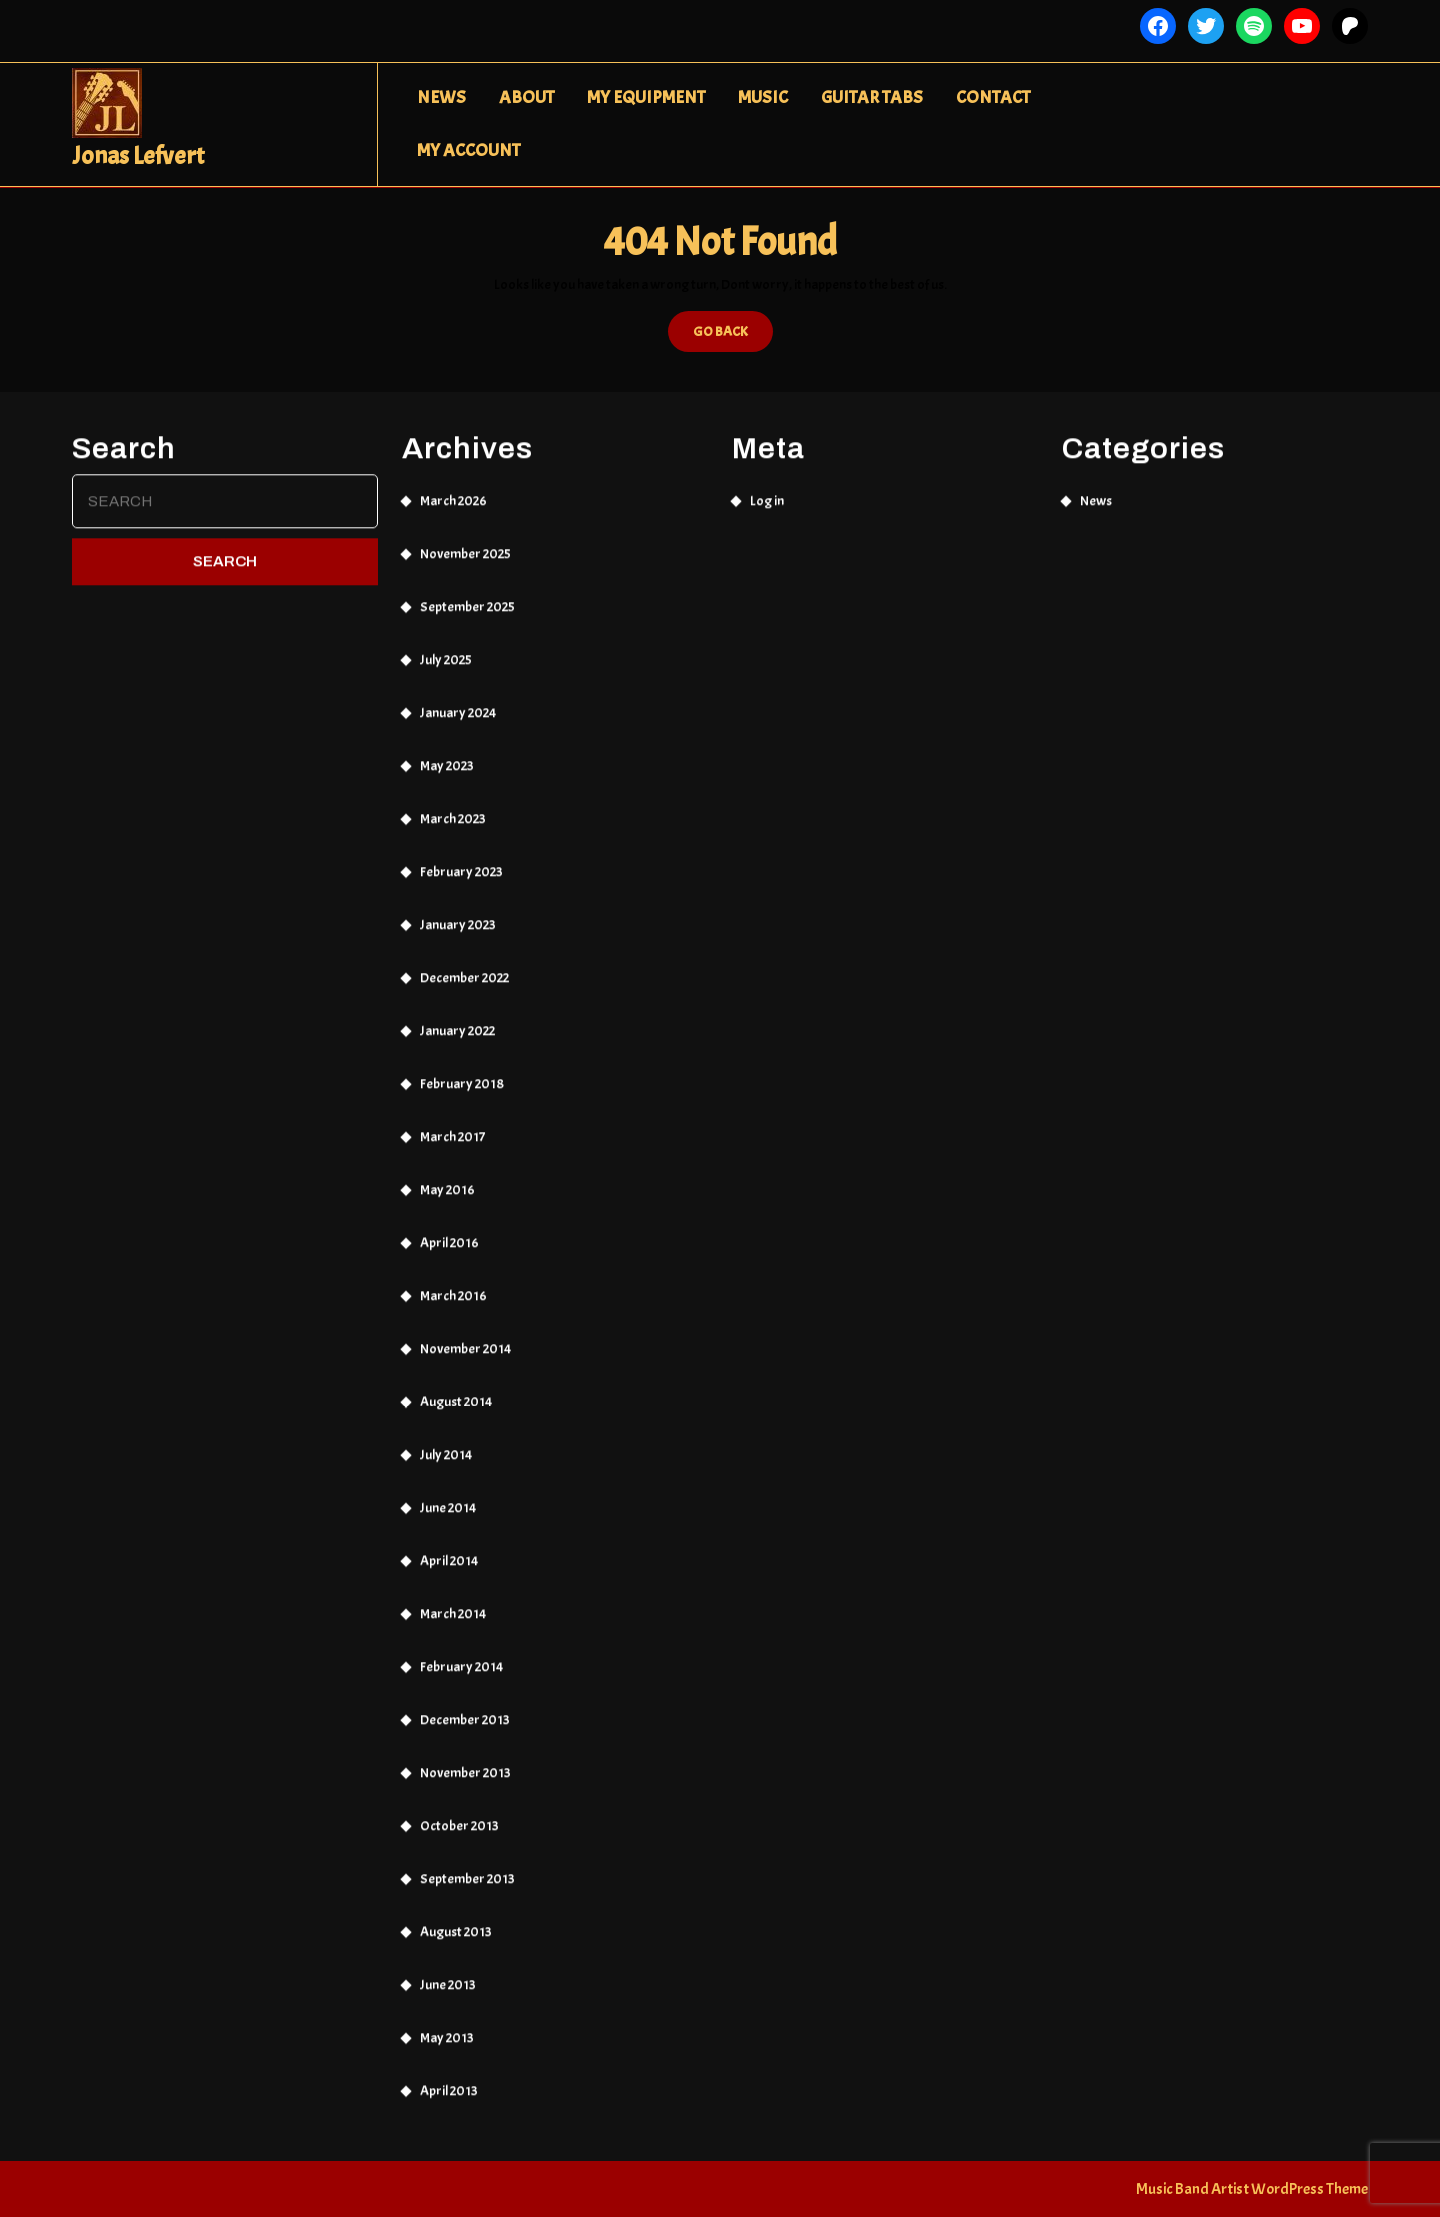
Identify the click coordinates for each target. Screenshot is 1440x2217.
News (441, 97)
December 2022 (464, 962)
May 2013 (447, 2022)
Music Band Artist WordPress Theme (1252, 2189)
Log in (767, 485)
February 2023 (461, 856)
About (526, 97)
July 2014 (446, 1439)
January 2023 (458, 909)
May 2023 (447, 750)
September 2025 (467, 591)
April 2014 (449, 1545)
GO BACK (733, 336)
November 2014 (465, 1333)
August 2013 (456, 1916)
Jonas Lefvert (138, 156)
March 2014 (453, 1598)
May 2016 (447, 1174)
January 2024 (458, 697)
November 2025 (465, 538)
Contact (993, 97)
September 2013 (467, 1863)
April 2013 (449, 2075)
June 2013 (448, 1969)
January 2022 (457, 1015)
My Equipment (646, 97)
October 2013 (459, 1810)
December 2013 (465, 1704)
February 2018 (462, 1068)
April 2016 (449, 1227)
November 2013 (465, 1757)
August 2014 (456, 1386)
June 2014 (448, 1492)
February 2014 (461, 1651)
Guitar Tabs (872, 97)
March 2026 (453, 485)
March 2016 (453, 1280)
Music (763, 97)
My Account (468, 150)
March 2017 (452, 1121)
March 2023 (453, 803)
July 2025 (446, 644)
